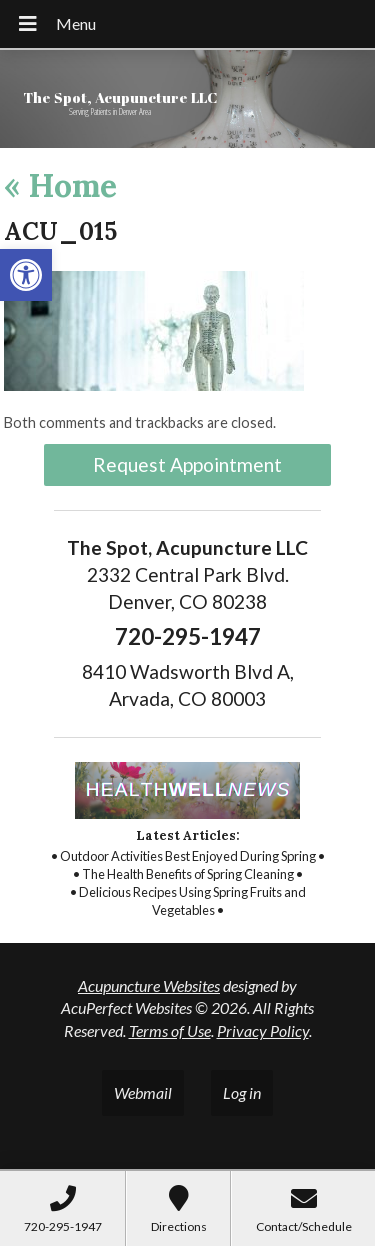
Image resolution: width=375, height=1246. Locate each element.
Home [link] (60, 185)
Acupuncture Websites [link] (149, 985)
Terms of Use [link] (170, 1030)
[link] (26, 275)
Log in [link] (242, 1092)
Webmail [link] (143, 1092)
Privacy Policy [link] (263, 1030)
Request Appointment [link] (187, 464)
